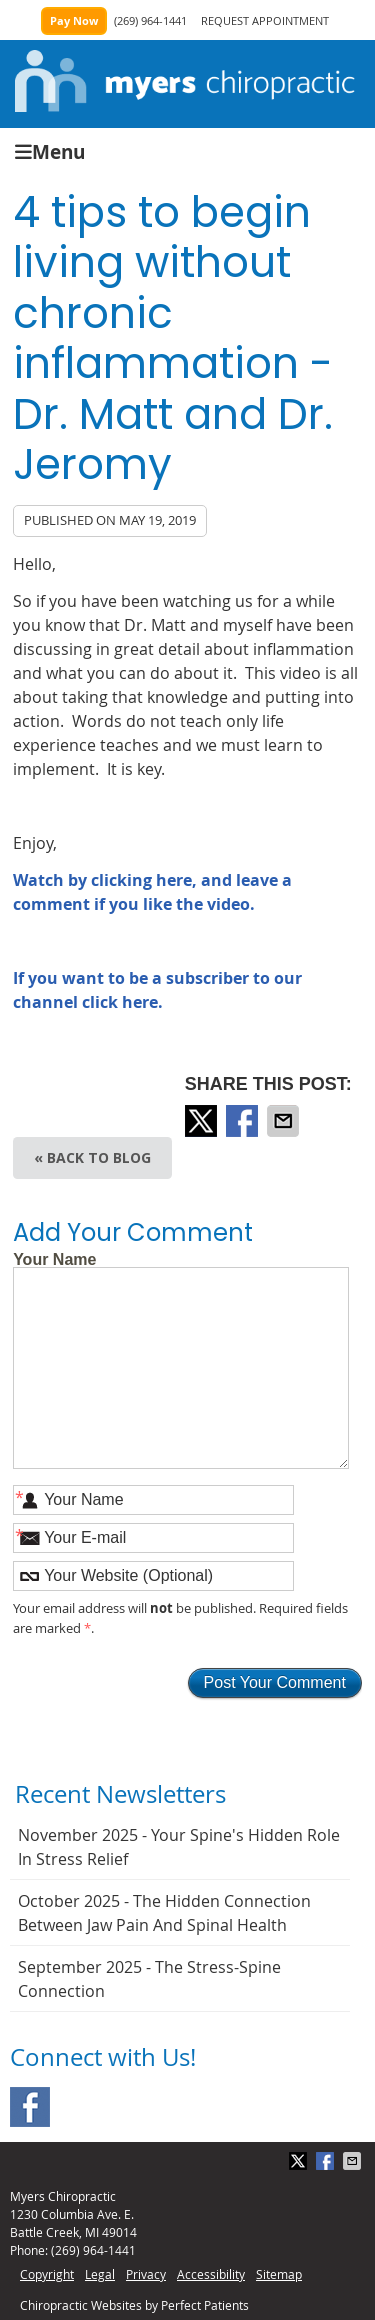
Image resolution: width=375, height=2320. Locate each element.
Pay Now (74, 20)
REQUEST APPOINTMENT (265, 20)
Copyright (47, 2274)
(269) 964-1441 (150, 20)
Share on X (203, 1121)
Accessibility (211, 2274)
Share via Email (285, 1121)
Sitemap (279, 2274)
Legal (100, 2274)
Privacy (146, 2274)
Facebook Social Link (30, 2107)
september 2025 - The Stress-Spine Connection (149, 1979)
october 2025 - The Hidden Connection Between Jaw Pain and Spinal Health (164, 1913)
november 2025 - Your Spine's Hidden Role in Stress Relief (179, 1847)
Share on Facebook (244, 1121)
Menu (50, 150)
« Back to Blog (92, 1157)
